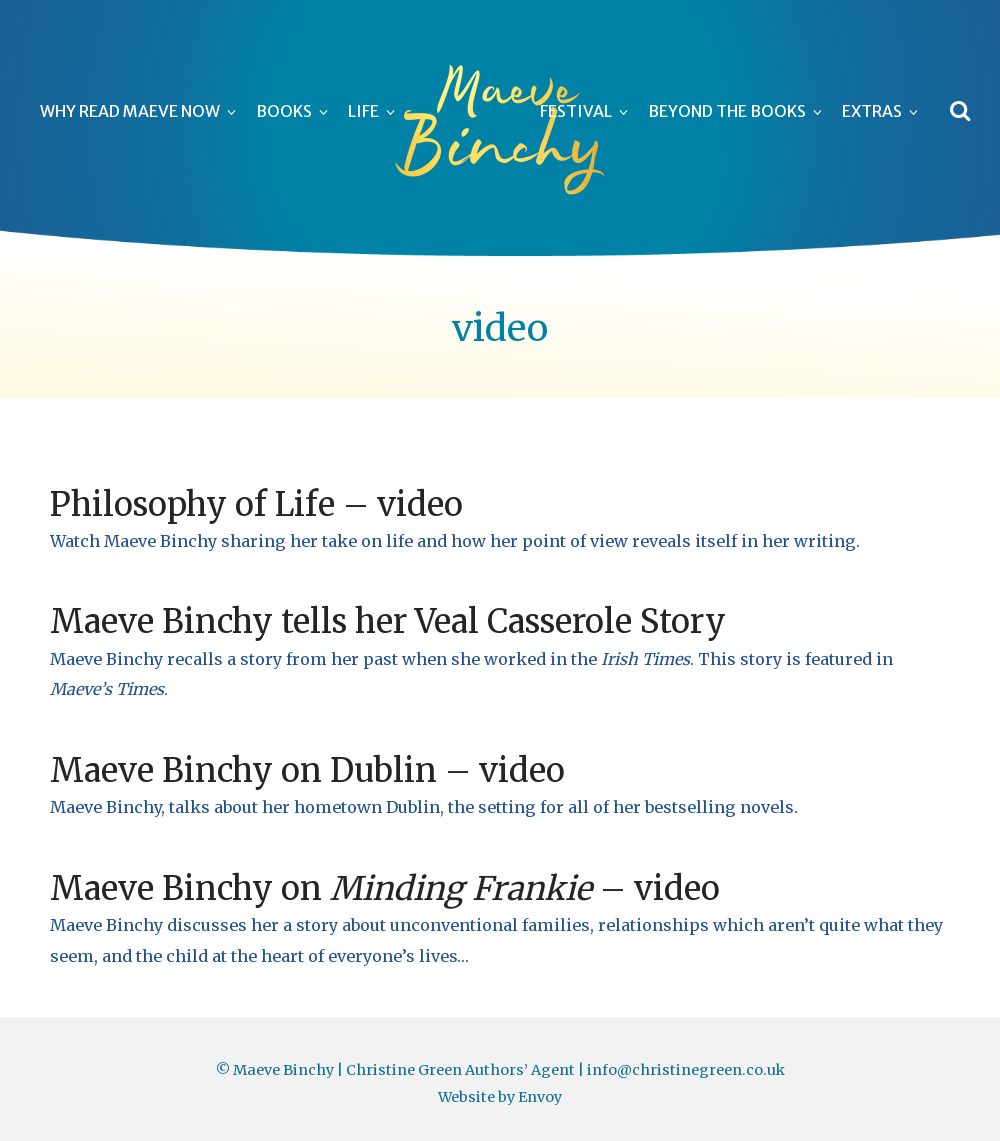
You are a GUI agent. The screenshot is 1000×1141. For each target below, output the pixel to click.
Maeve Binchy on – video (385, 888)
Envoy (540, 1097)
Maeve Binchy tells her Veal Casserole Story (388, 621)
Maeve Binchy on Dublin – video (307, 770)
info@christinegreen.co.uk (686, 1070)
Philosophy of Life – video (256, 504)
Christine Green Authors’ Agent (460, 1070)
